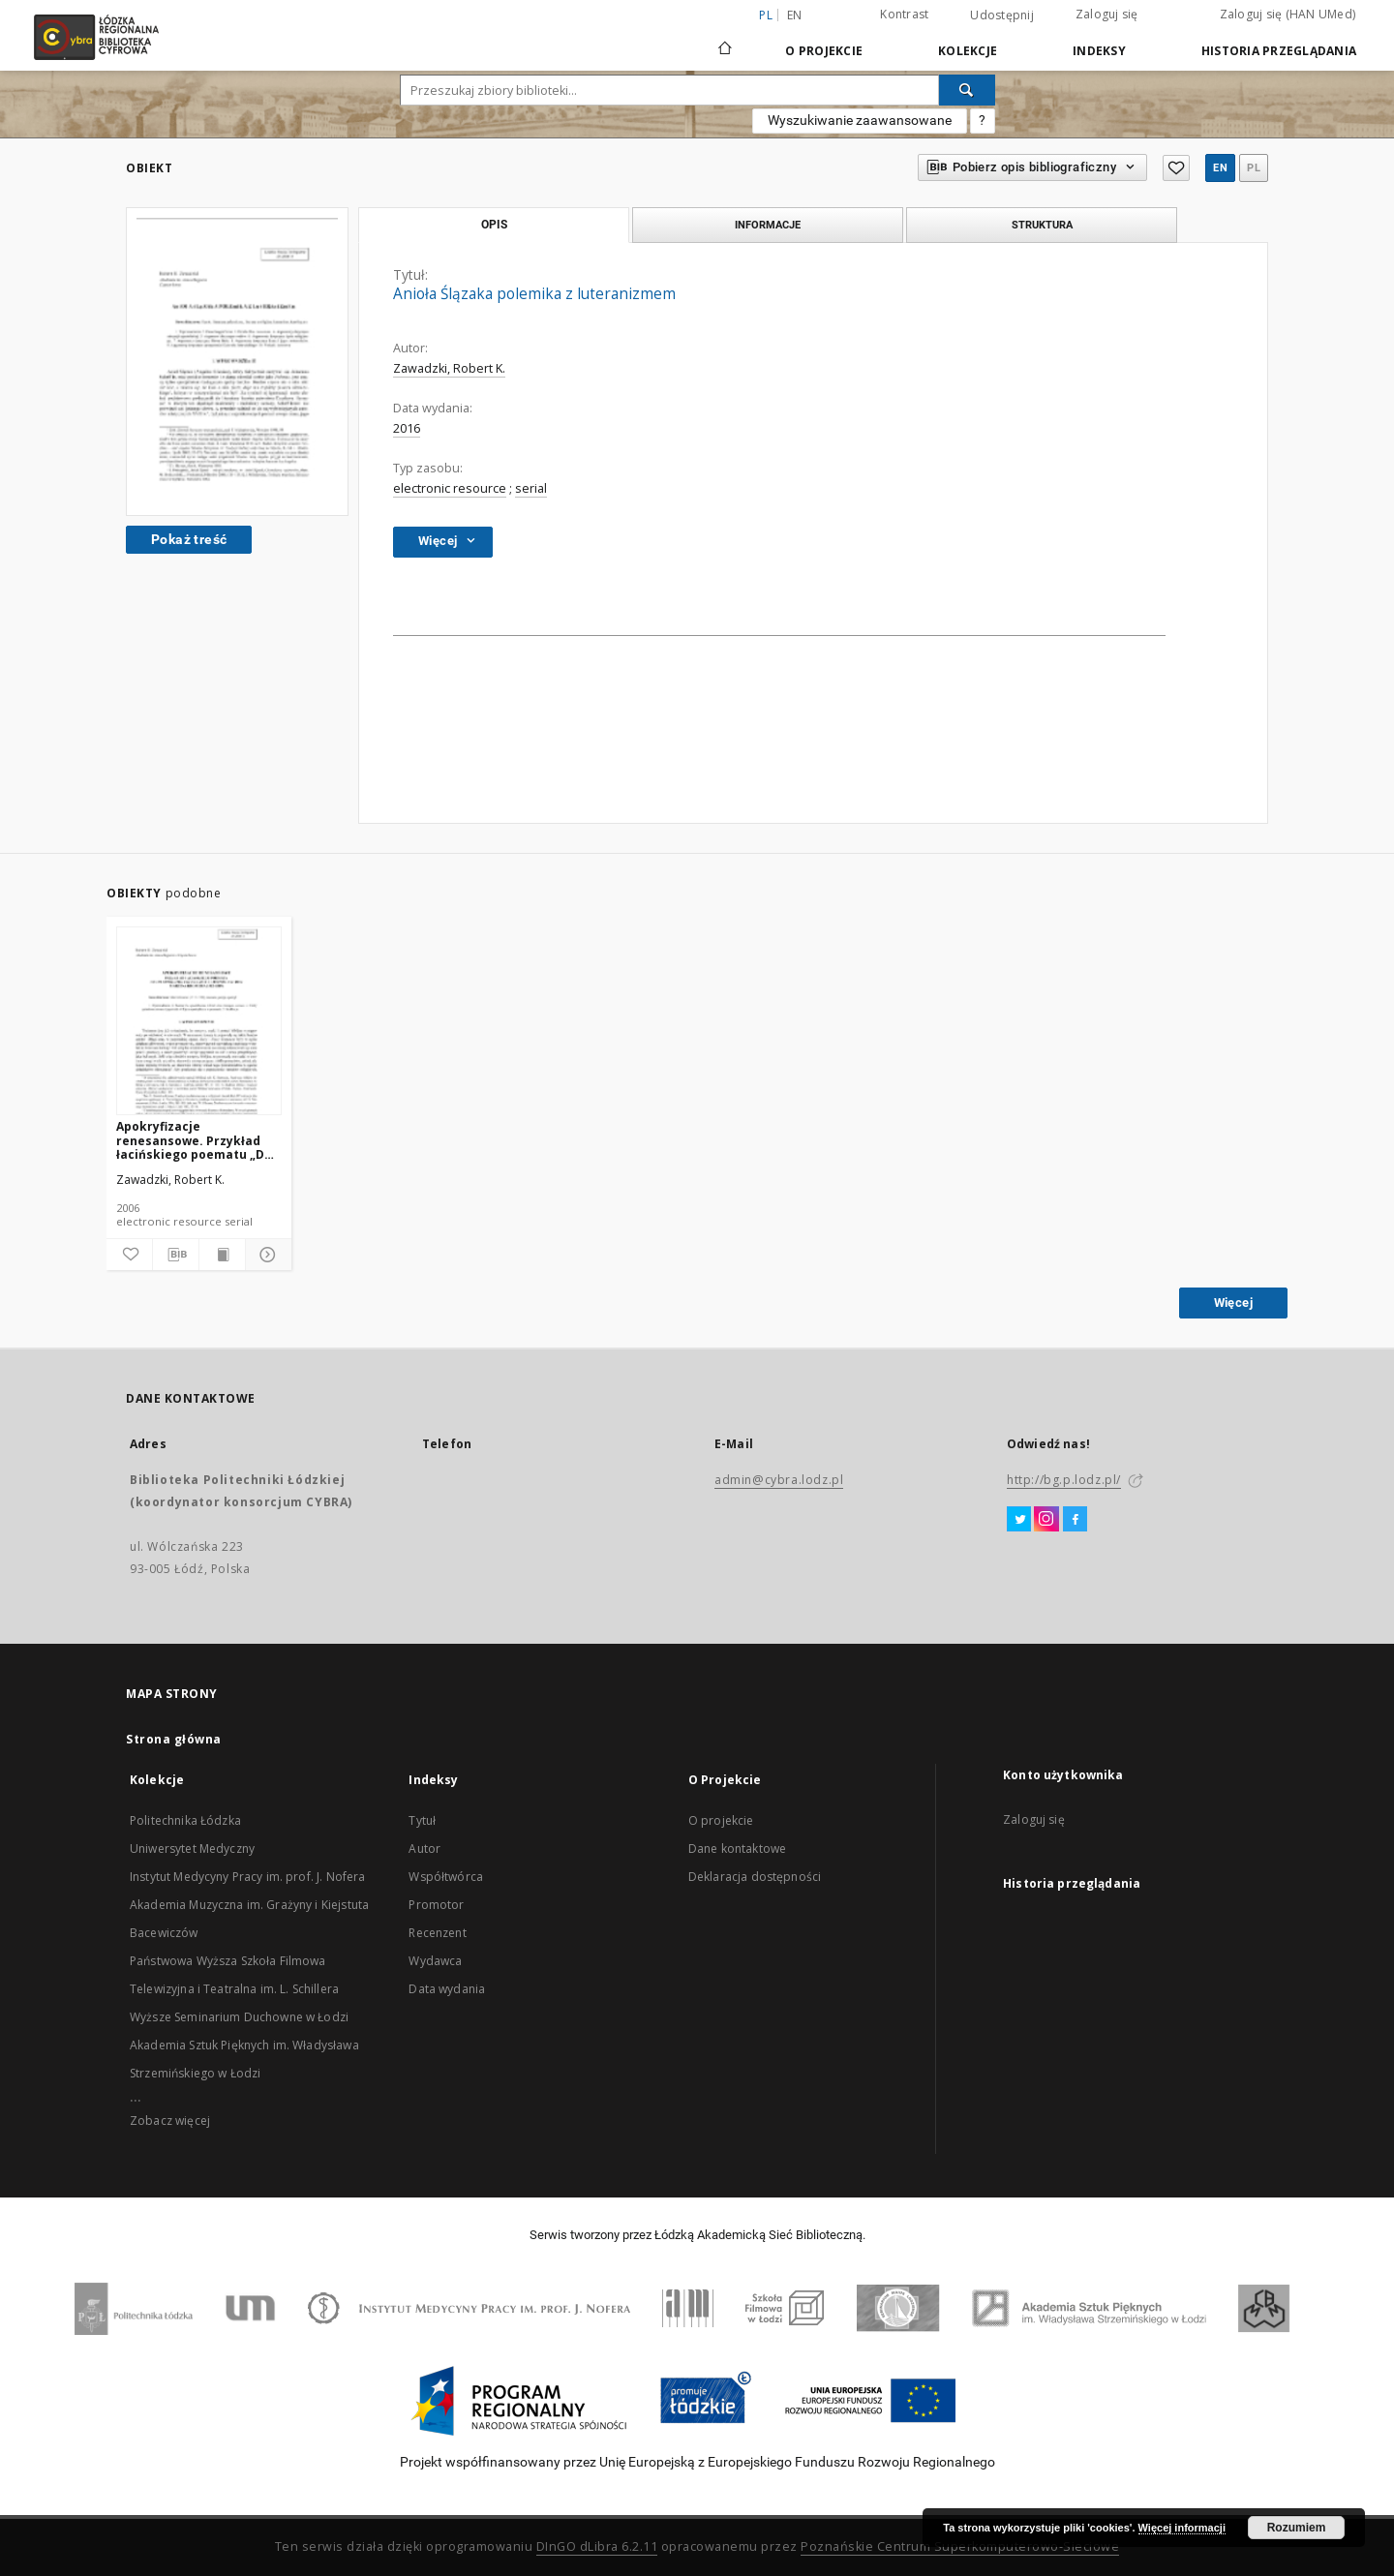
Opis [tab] (494, 224)
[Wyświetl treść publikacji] (222, 1254)
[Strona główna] (725, 39)
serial (531, 488)
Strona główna (174, 1739)
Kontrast (904, 14)
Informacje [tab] (768, 224)
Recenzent (437, 1932)
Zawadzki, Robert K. (449, 368)
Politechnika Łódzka (185, 1820)
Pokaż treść (189, 539)
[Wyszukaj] (967, 90)
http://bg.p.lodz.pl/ (1064, 1479)
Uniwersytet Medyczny (192, 1848)
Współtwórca (446, 1876)
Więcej (1233, 1302)
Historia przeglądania (1278, 51)
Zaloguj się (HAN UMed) (1288, 14)
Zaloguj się (1107, 14)
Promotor (436, 1904)
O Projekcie (824, 51)
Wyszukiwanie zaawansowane (860, 120)
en (795, 15)
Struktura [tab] (1042, 224)
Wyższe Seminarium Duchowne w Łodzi (239, 2017)
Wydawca (435, 1961)
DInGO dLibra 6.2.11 (597, 2546)
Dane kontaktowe (737, 1848)
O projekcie (721, 1820)
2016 (406, 428)
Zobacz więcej (170, 2120)
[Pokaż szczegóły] (265, 1254)
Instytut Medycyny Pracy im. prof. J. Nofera (247, 1876)
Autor (424, 1848)
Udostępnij (1002, 15)
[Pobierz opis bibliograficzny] (175, 1254)
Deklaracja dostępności (754, 1876)
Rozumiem (1296, 2527)
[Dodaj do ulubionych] (129, 1254)
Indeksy (1099, 51)
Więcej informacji (1182, 2527)
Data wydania (447, 1989)
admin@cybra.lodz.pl (778, 1479)
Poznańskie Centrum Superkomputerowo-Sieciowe (960, 2546)
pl (1253, 168)
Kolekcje (967, 51)
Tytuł (422, 1820)
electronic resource (449, 488)
